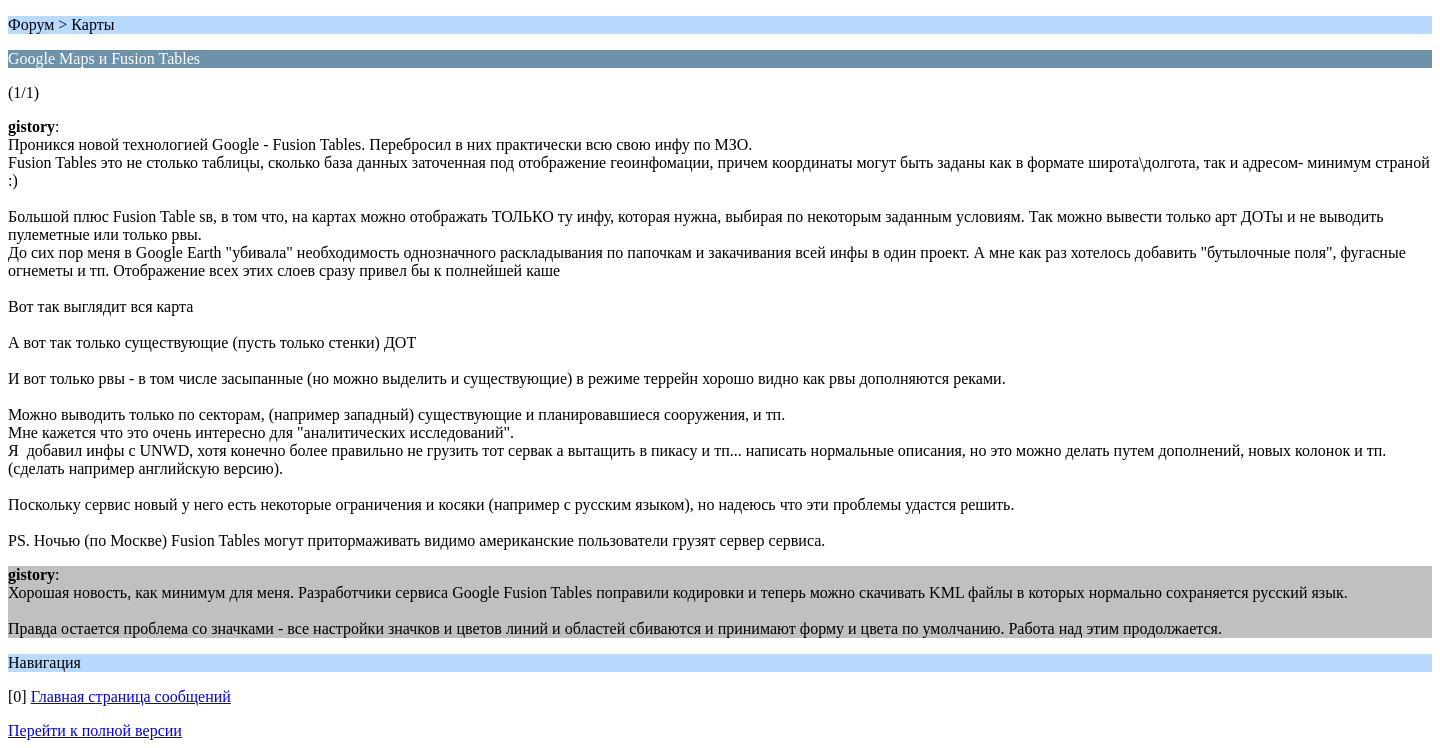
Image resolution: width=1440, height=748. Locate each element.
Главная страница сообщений (131, 696)
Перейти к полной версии (95, 730)
